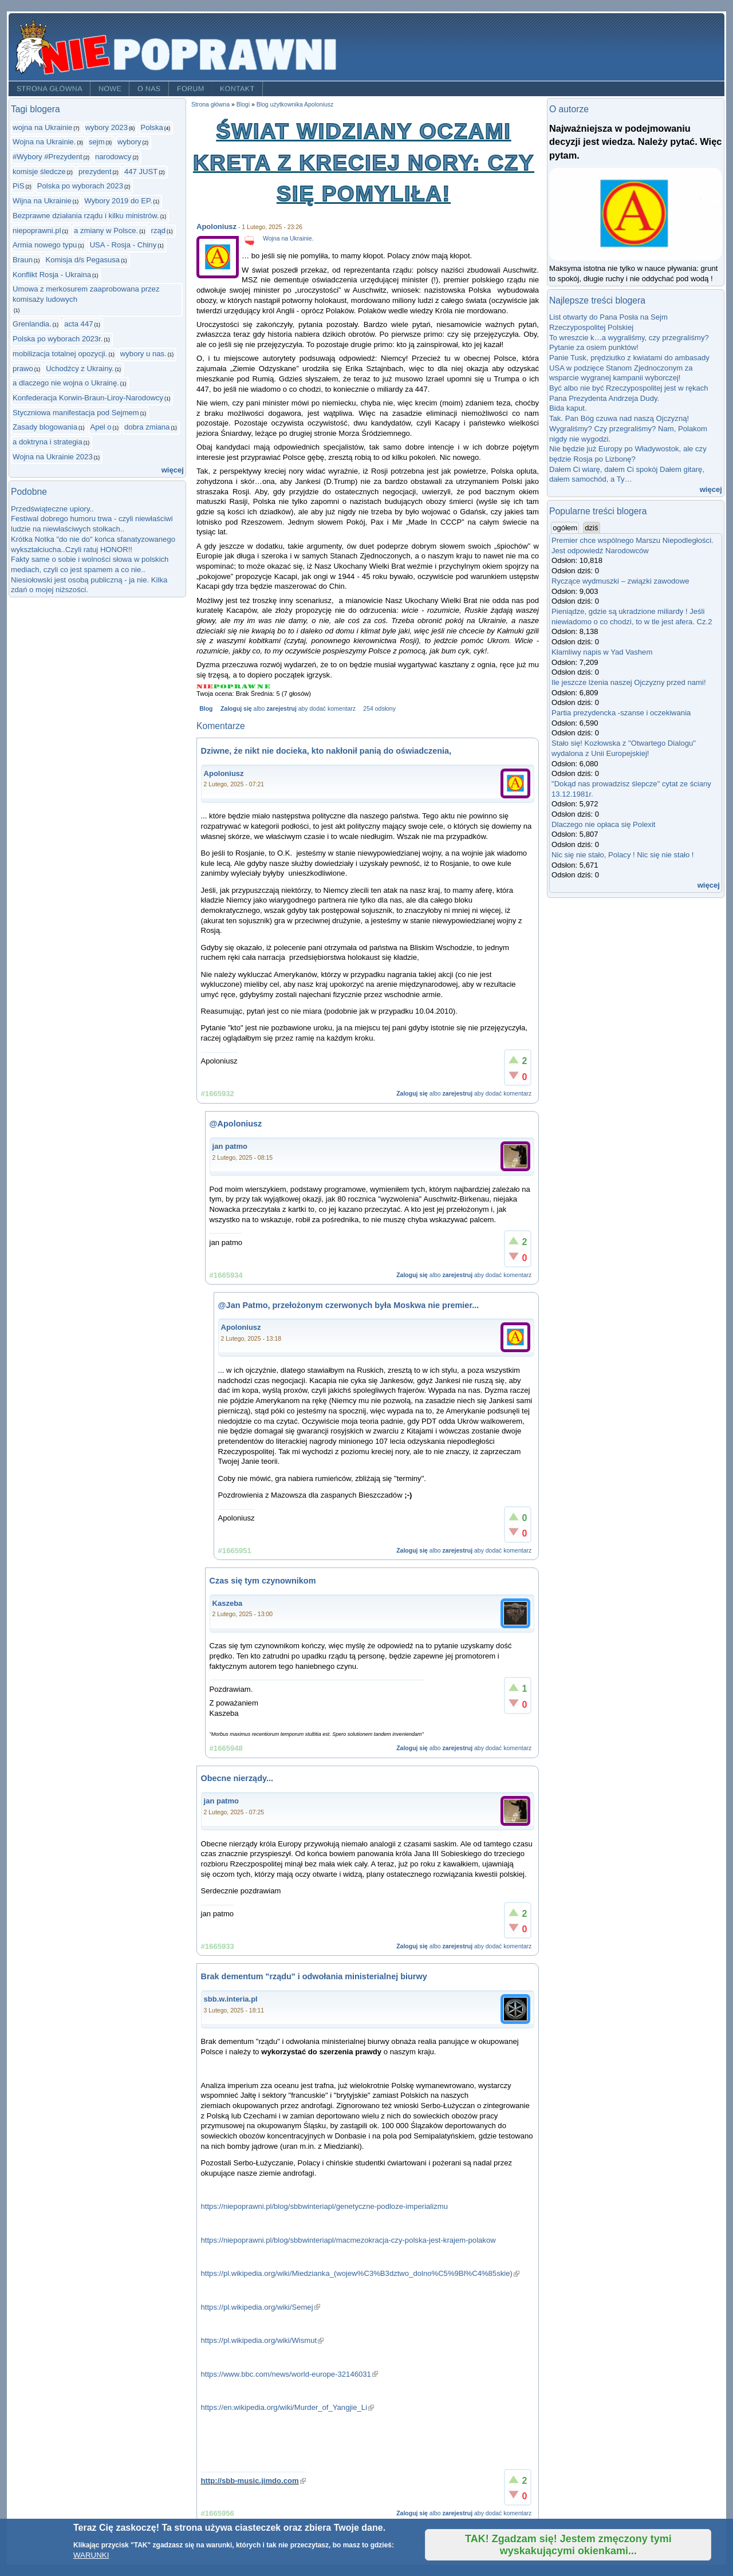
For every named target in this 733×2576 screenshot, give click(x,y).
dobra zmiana (147, 427)
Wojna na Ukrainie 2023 (53, 456)
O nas (149, 89)
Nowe (109, 89)
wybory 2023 (106, 127)
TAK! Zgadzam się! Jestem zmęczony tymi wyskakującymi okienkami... (568, 2545)
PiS (18, 186)
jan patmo (229, 1146)
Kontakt (237, 89)
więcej (172, 470)
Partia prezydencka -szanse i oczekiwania (621, 712)
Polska (151, 127)
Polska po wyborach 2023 (80, 186)
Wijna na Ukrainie (42, 200)
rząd (158, 230)
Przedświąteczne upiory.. (52, 509)
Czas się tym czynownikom (263, 1580)
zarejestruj (281, 709)
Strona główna (49, 89)
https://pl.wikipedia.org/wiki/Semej (260, 2307)
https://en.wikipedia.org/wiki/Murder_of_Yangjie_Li (288, 2407)
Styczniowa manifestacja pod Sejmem (76, 412)
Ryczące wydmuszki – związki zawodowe (620, 581)
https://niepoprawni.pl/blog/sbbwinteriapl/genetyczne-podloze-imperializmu (324, 2206)
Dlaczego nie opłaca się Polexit (603, 824)
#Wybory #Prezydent (47, 156)
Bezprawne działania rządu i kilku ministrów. (86, 215)
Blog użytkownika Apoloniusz (295, 104)
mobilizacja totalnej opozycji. (60, 353)
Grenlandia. (32, 324)
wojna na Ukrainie (42, 127)
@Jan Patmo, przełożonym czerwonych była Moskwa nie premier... (348, 1305)
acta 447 (78, 324)
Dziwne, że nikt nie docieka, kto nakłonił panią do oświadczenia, (326, 750)
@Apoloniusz (236, 1123)
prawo (23, 368)
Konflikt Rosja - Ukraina (52, 274)
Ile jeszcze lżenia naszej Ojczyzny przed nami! (628, 682)
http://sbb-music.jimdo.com (253, 2480)
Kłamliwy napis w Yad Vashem (601, 652)
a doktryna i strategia (47, 442)
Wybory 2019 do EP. (118, 200)
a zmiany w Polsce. (106, 230)
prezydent (95, 171)
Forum (190, 89)
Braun (23, 259)
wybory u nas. (143, 353)
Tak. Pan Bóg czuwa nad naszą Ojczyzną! (619, 418)
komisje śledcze (39, 171)
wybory (129, 141)
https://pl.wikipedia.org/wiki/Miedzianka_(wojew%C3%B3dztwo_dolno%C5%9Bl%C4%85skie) (360, 2273)
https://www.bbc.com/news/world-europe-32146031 (289, 2374)
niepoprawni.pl (37, 230)
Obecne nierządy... (237, 1778)
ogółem (566, 527)
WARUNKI (91, 2555)
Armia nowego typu (45, 245)
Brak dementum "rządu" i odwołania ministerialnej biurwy (314, 1976)
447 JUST (140, 171)
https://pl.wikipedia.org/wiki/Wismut (262, 2340)
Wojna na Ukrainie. (44, 141)
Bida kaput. (568, 408)
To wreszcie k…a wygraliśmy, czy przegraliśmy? (629, 337)
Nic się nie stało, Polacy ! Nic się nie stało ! (622, 854)
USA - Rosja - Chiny (123, 245)
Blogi (243, 104)
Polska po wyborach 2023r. (58, 338)
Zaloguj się (236, 709)
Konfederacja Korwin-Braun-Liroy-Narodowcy (88, 397)
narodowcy (113, 156)
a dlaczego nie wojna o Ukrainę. (66, 383)
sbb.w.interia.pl (231, 1999)
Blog (205, 709)
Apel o (100, 427)
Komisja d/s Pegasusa (82, 259)
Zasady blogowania (45, 427)
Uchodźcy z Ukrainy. (80, 368)
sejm (97, 141)
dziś (591, 527)
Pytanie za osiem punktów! (594, 347)
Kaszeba (227, 1603)
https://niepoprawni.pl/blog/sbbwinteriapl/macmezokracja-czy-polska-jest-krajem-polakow (348, 2240)
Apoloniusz (216, 226)
